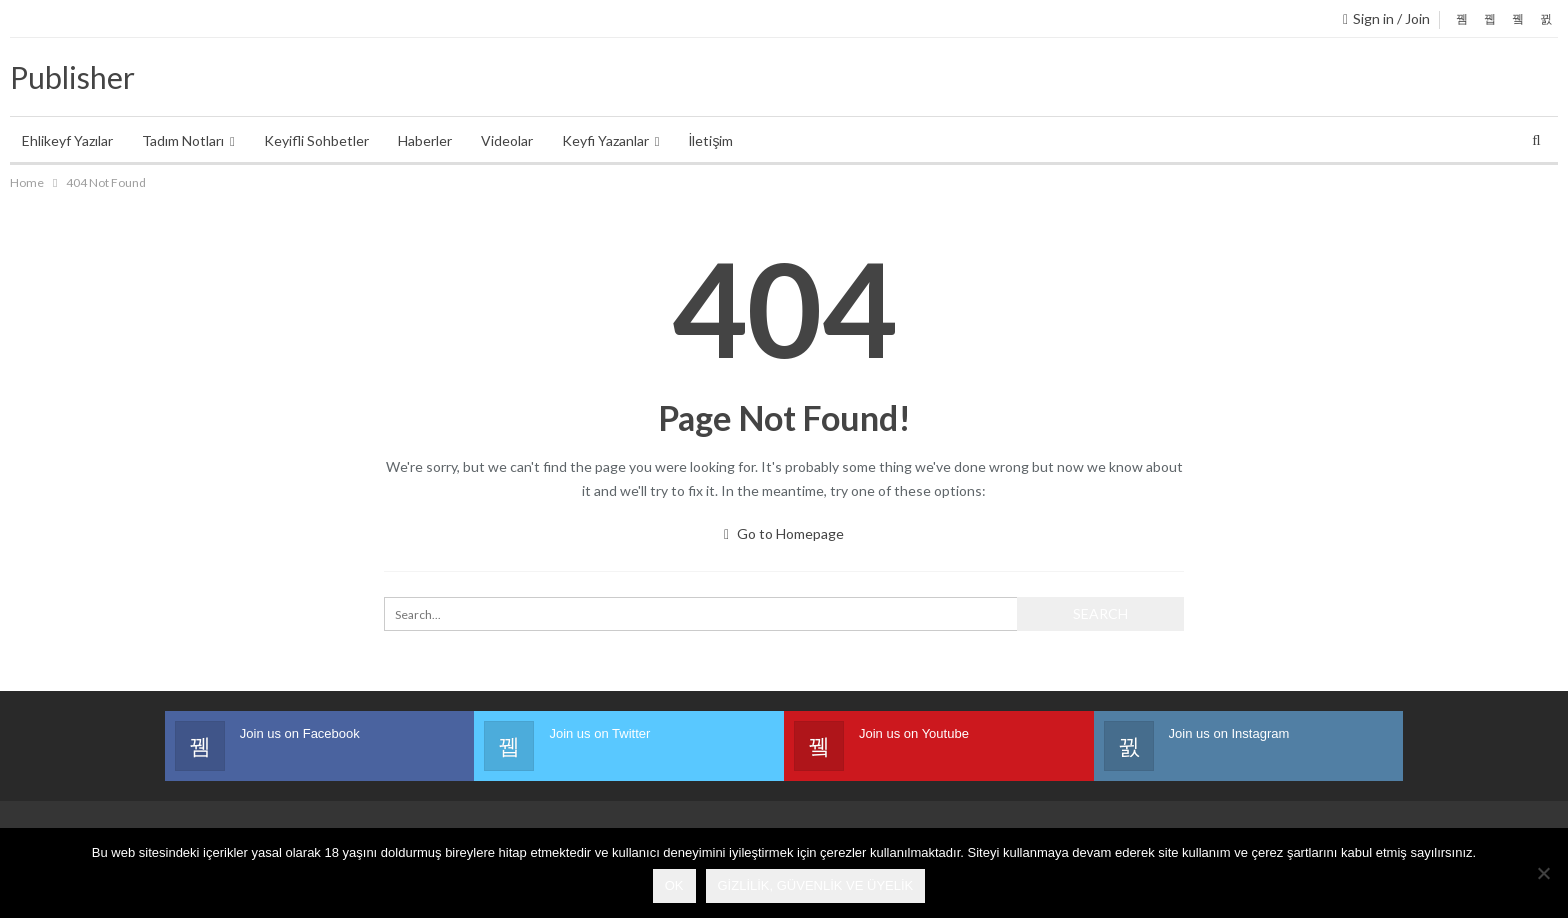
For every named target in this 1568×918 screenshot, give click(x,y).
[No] (1543, 873)
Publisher (72, 77)
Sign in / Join (1386, 18)
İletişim (711, 140)
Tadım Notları (183, 140)
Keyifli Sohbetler (316, 140)
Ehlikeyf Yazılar (67, 140)
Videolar (507, 140)
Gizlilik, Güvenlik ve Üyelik (816, 885)
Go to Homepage (784, 533)
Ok (674, 885)
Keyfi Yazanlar (605, 140)
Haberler (425, 140)
